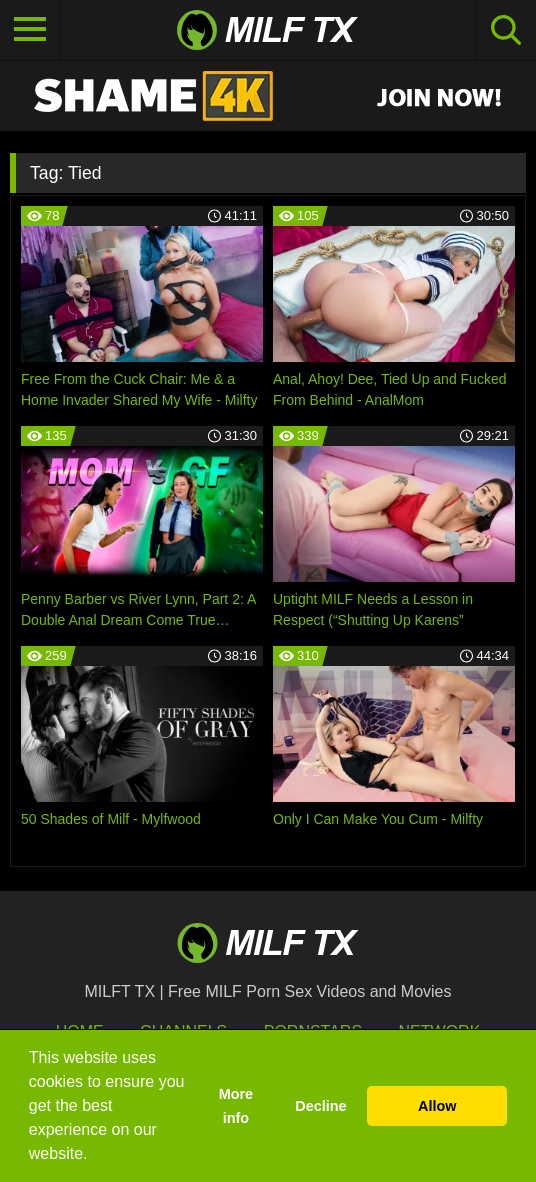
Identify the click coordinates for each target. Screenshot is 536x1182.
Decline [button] (320, 1106)
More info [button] (236, 1106)
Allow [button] (437, 1106)
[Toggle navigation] (30, 30)
